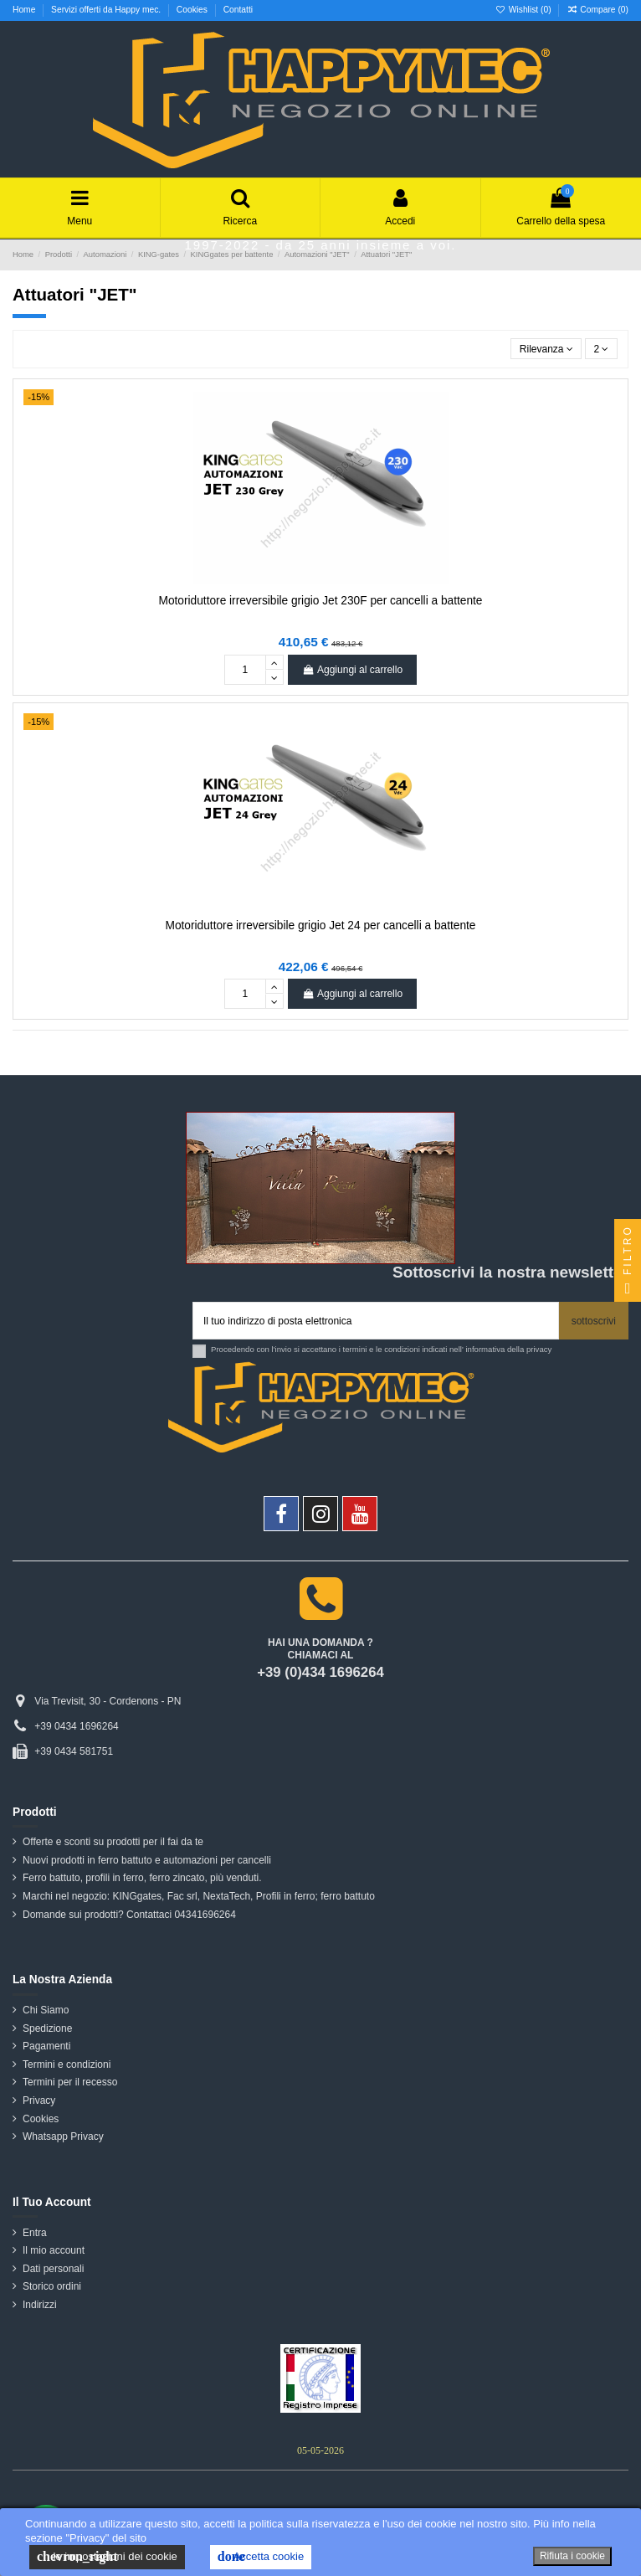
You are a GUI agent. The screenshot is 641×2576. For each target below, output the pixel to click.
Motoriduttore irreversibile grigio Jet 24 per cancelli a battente (321, 925)
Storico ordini (52, 2286)
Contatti (238, 9)
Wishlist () (524, 9)
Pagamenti (46, 2046)
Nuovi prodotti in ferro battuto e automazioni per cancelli (147, 1860)
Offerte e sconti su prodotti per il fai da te (113, 1842)
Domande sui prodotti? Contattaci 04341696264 (129, 1914)
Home (25, 9)
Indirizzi (40, 2305)
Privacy (39, 2100)
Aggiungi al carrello (352, 670)
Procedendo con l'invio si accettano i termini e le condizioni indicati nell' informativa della (381, 1349)
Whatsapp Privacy (63, 2136)
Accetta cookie (261, 2556)
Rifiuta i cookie (572, 2556)
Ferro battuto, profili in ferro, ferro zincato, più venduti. (142, 1878)
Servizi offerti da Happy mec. (107, 9)
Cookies (193, 9)
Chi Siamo (46, 2010)
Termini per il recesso (70, 2082)
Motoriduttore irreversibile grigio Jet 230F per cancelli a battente (321, 600)
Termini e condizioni (66, 2064)
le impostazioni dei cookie (107, 2556)
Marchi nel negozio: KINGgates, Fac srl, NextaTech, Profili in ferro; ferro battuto (199, 1896)
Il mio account (54, 2250)
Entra (35, 2233)
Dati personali (53, 2269)
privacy (538, 1349)
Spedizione (47, 2028)
